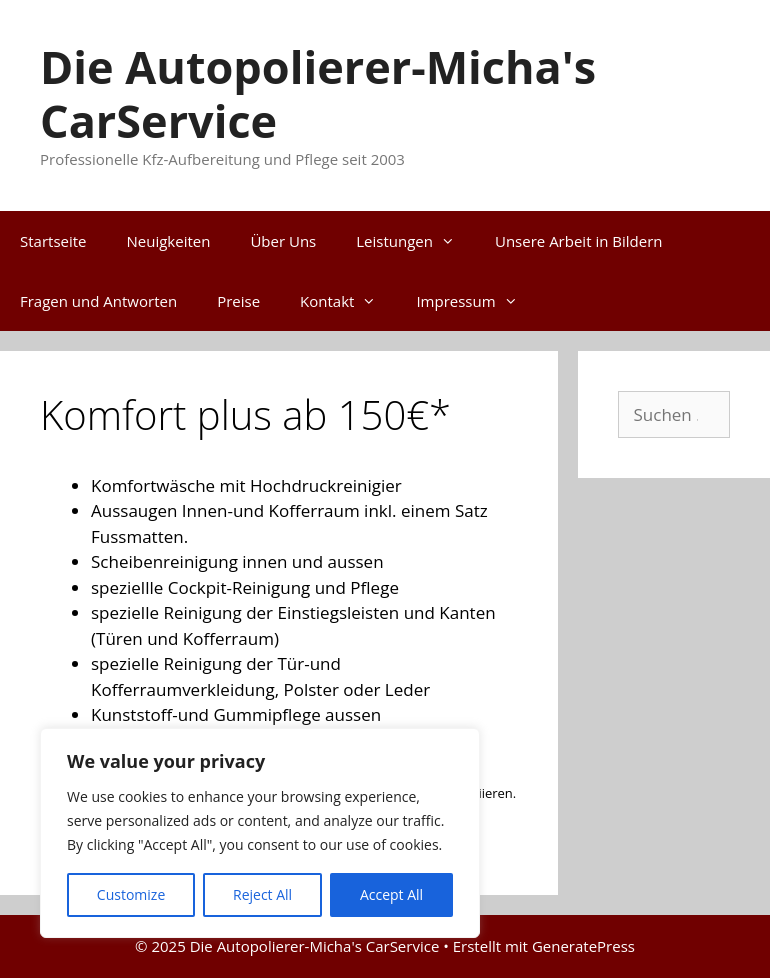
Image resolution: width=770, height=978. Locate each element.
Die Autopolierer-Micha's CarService (318, 93)
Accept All (391, 894)
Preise (238, 301)
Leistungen (415, 241)
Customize (131, 894)
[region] (260, 833)
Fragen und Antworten (98, 301)
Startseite (53, 241)
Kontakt (348, 301)
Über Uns (283, 241)
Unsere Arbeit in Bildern (578, 241)
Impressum (476, 301)
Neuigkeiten (169, 241)
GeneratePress (583, 946)
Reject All (262, 894)
